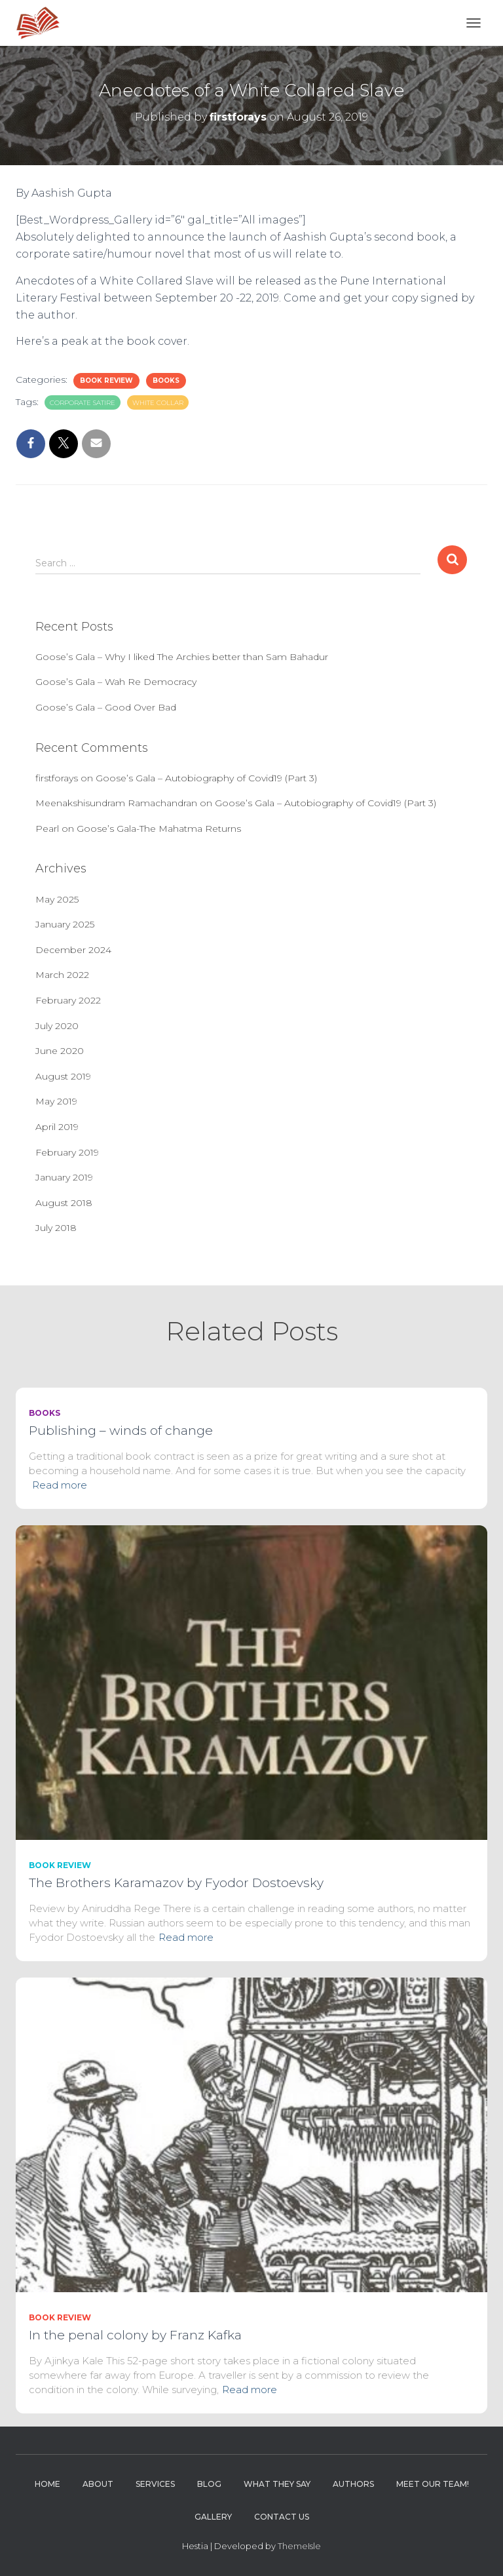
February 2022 (68, 1000)
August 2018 (63, 1203)
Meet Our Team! (432, 2484)
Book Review (106, 380)
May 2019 (56, 1101)
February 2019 (67, 1152)
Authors (353, 2484)
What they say (277, 2484)
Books (166, 380)
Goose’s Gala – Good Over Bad (105, 707)
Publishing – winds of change (121, 1430)
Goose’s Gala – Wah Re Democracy (115, 682)
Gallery (213, 2517)
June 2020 (59, 1051)
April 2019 (57, 1127)
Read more (59, 1485)
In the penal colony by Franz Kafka (135, 2335)
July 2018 (56, 1228)
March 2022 (62, 975)
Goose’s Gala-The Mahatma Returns (159, 828)
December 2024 (73, 950)
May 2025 (57, 899)
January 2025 (64, 924)
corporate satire (82, 403)
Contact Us (281, 2517)
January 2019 (64, 1177)
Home (47, 2484)
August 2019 (63, 1076)
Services (155, 2484)
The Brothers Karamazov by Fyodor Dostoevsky (176, 1882)
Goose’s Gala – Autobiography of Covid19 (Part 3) (206, 778)
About (98, 2484)
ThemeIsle (299, 2546)
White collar (157, 403)
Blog (209, 2484)
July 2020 (57, 1026)
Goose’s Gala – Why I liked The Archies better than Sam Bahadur (181, 657)
